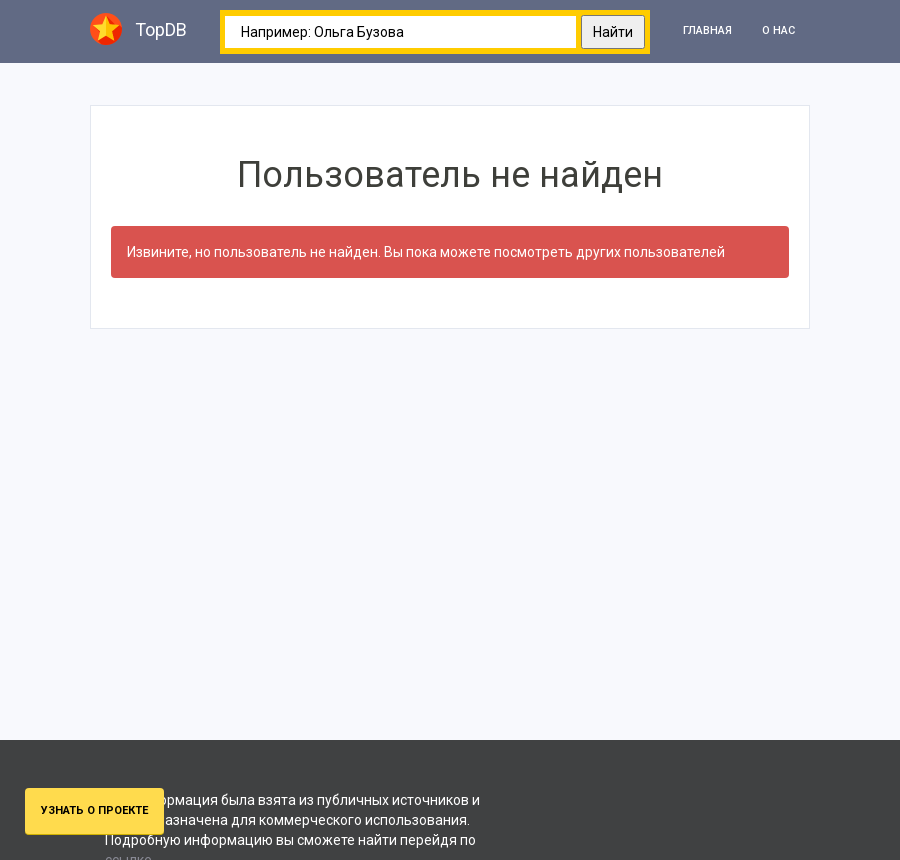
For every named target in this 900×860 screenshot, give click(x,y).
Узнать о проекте (94, 810)
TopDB (138, 29)
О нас (778, 30)
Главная (707, 30)
